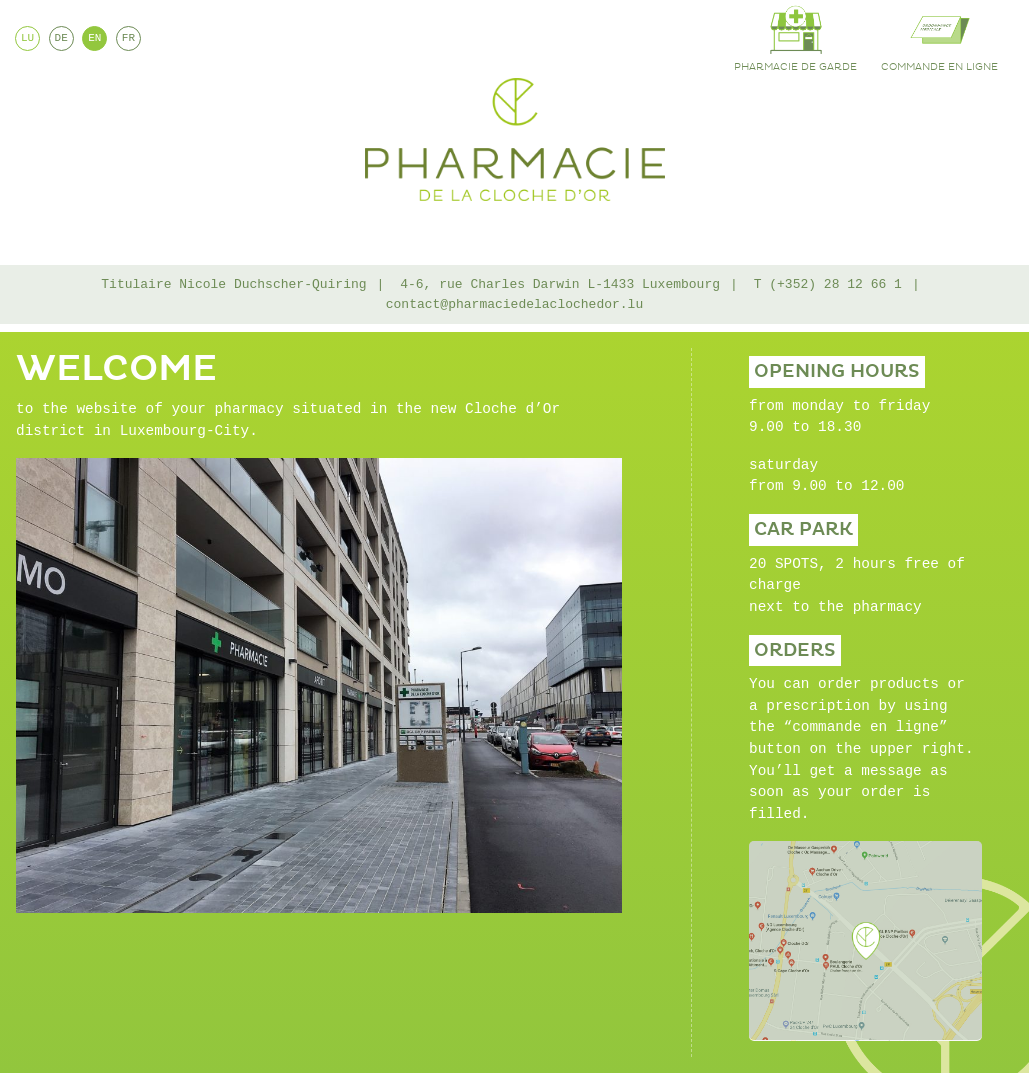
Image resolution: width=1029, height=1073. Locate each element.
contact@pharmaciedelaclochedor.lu (514, 304)
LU (27, 38)
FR (128, 38)
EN (94, 38)
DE (61, 38)
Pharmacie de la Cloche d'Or (515, 139)
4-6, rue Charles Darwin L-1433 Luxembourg (560, 284)
